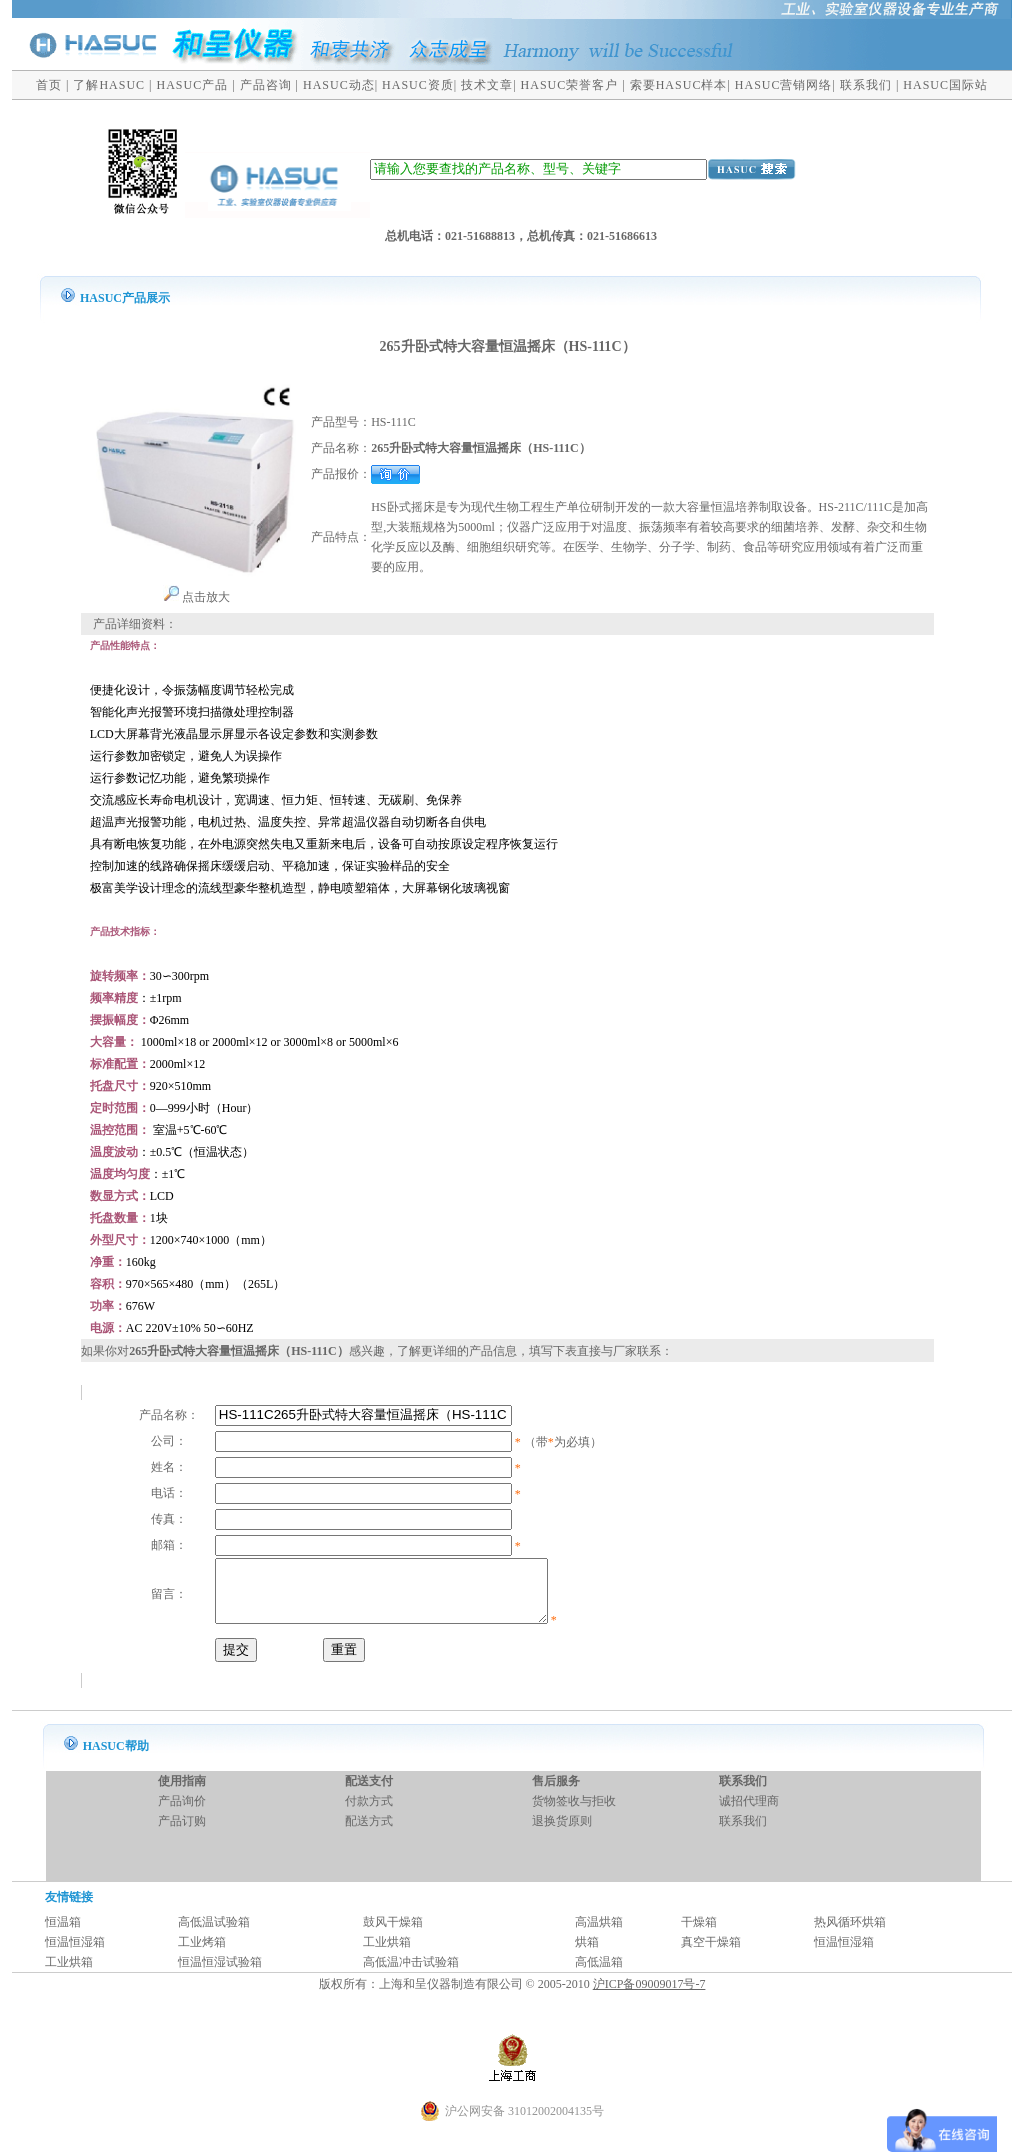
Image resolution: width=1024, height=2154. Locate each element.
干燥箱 (699, 1934)
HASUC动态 (339, 85)
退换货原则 (562, 1833)
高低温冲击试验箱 (411, 1974)
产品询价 (182, 1813)
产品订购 (182, 1833)
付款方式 (369, 1813)
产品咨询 (266, 85)
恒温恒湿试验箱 (220, 1974)
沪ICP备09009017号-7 (649, 1996)
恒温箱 (63, 1934)
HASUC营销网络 (784, 85)
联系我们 (866, 85)
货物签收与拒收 (574, 1813)
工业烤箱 (202, 1954)
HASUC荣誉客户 (570, 85)
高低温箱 (599, 1974)
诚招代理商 (749, 1813)
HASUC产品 (193, 85)
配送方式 (369, 1833)
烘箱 (587, 1954)
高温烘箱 (599, 1934)
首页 (49, 85)
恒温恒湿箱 (75, 1954)
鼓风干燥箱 (393, 1934)
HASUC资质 (418, 85)
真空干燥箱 (711, 1954)
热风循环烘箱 (850, 1934)
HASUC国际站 (945, 85)
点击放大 (196, 597)
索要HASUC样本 (679, 85)
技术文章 (487, 85)
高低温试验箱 (214, 1934)
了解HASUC (109, 85)
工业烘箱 (387, 1954)
